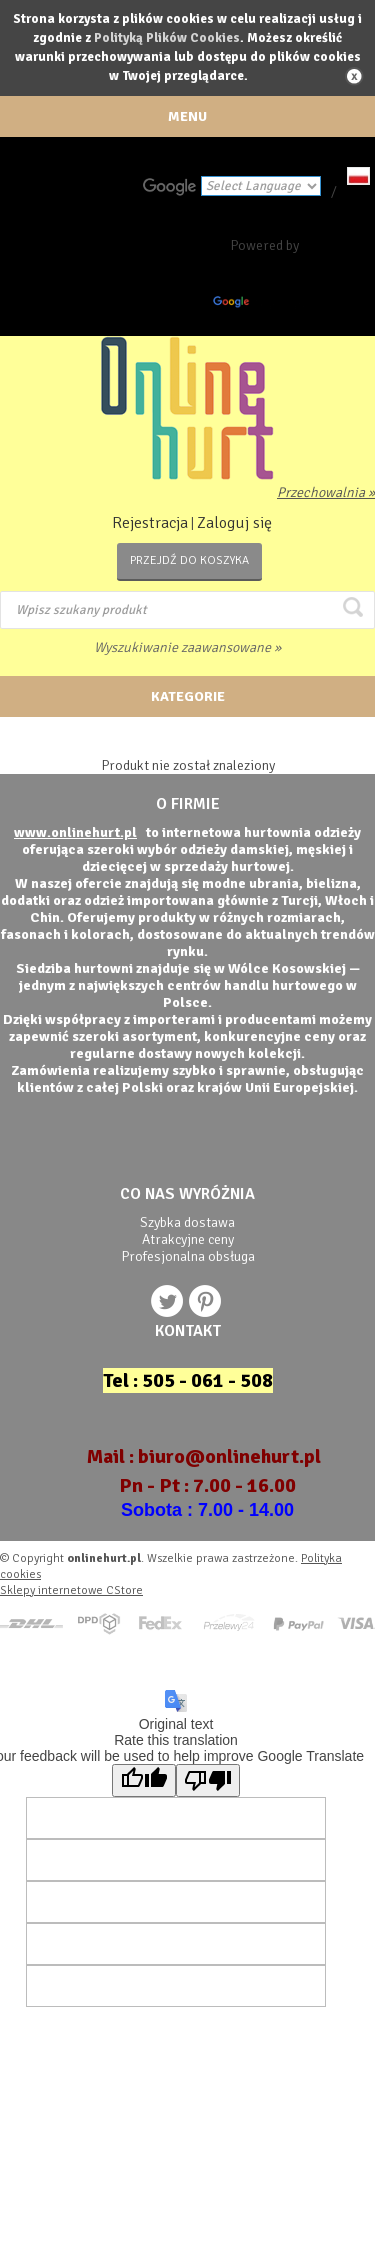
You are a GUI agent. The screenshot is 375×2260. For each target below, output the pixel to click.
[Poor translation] (208, 1780)
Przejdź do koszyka (189, 560)
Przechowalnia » (326, 492)
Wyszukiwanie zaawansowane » (187, 647)
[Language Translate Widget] (261, 186)
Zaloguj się (234, 523)
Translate (261, 305)
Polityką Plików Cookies (167, 38)
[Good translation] (144, 1780)
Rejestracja (150, 523)
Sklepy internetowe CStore (71, 1590)
